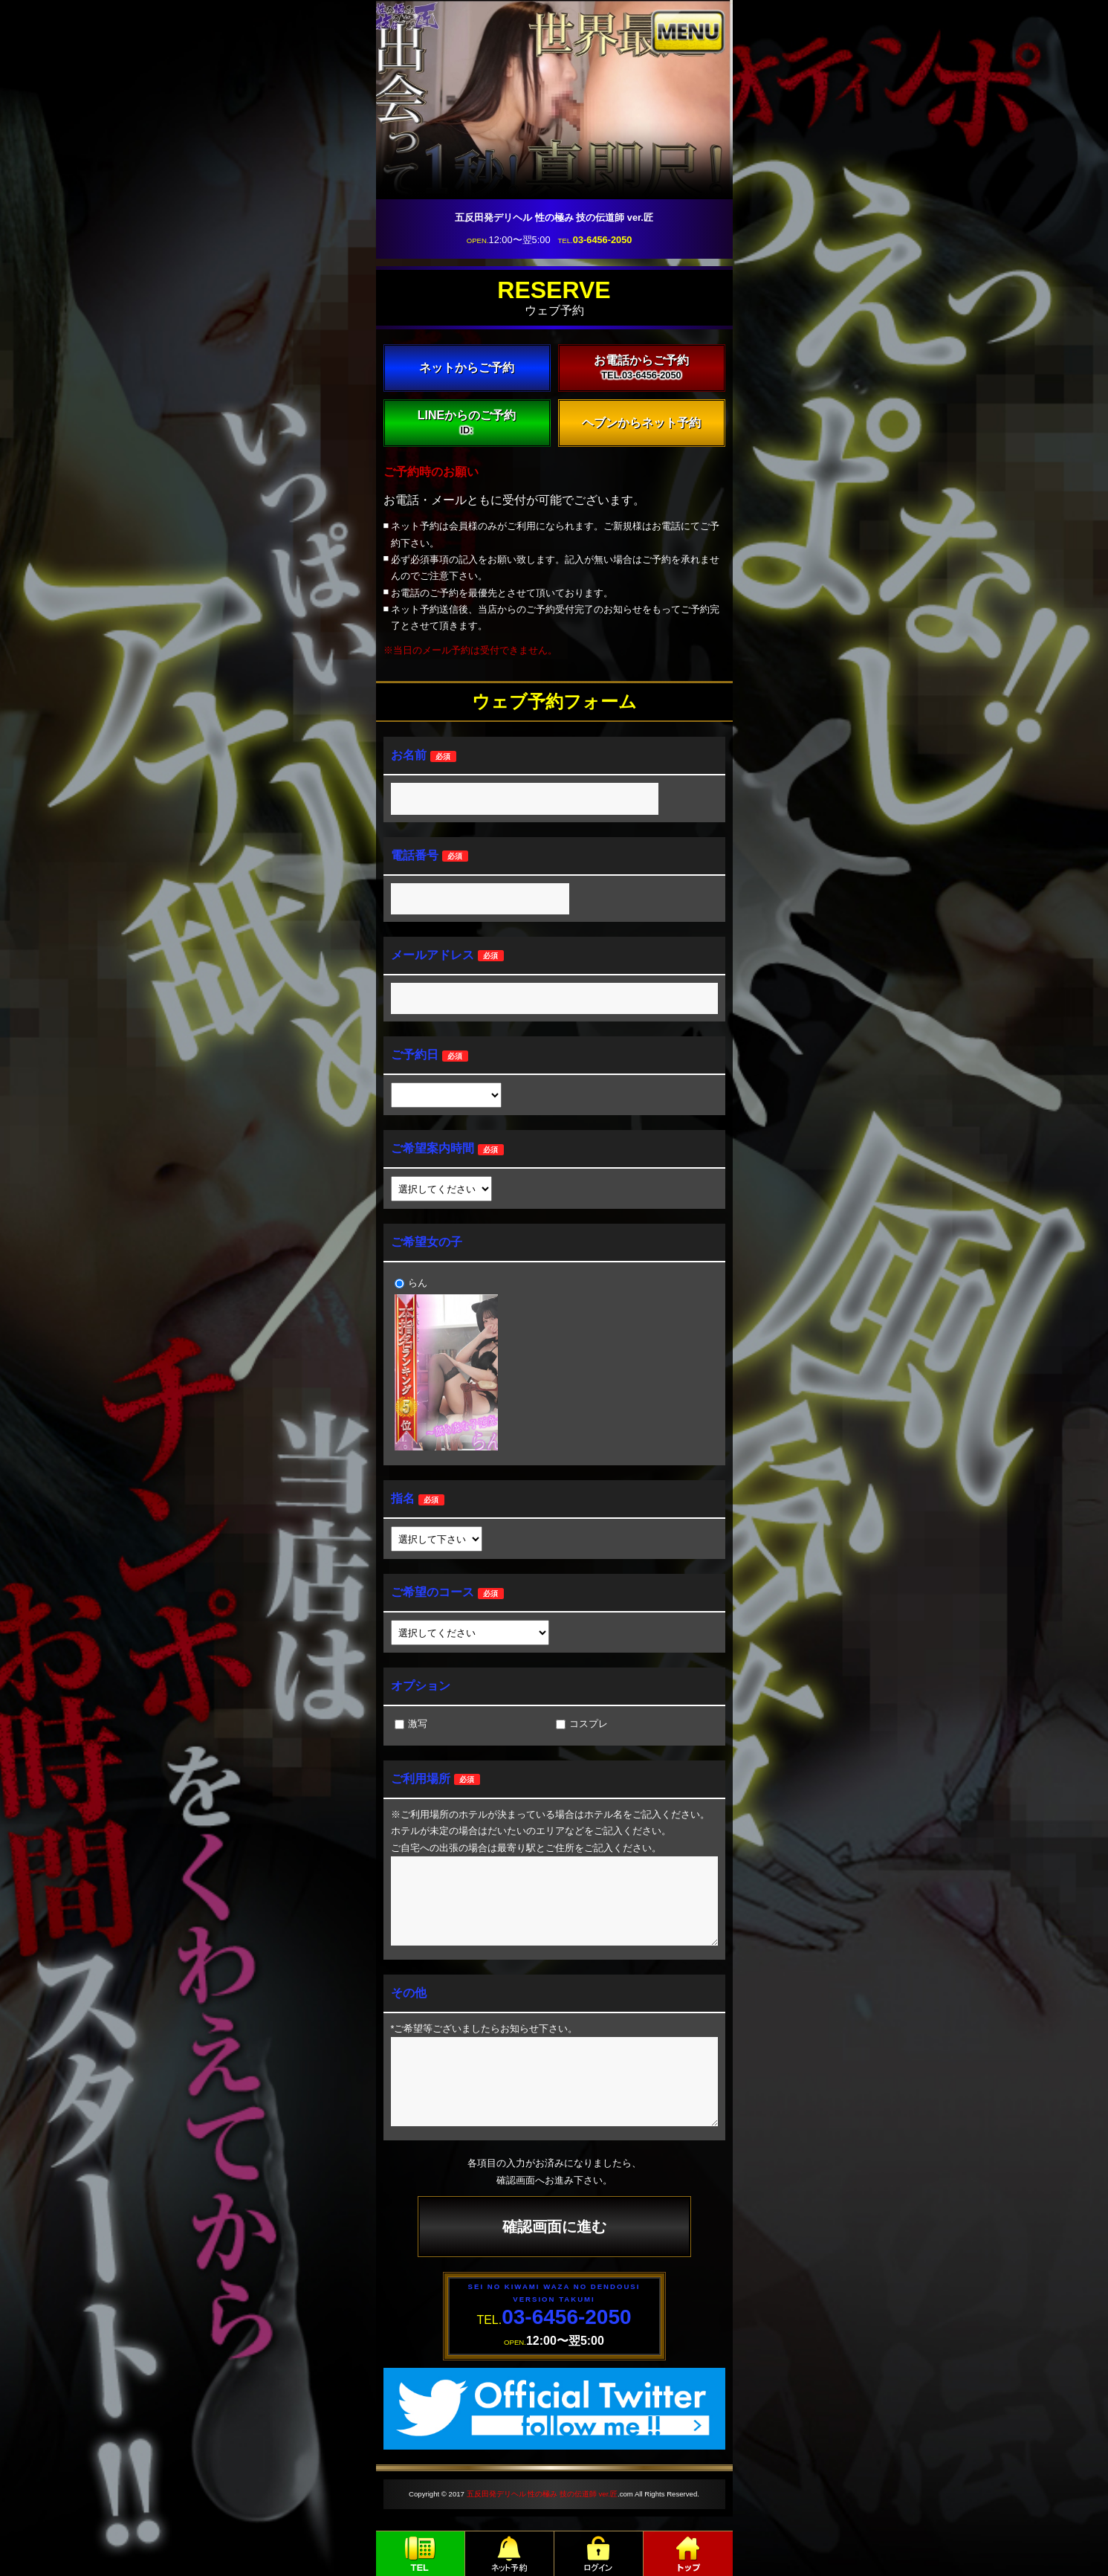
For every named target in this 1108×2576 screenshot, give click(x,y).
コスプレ (582, 1723)
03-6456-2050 (602, 239)
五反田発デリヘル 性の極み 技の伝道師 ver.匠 (542, 2494)
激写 (411, 1723)
